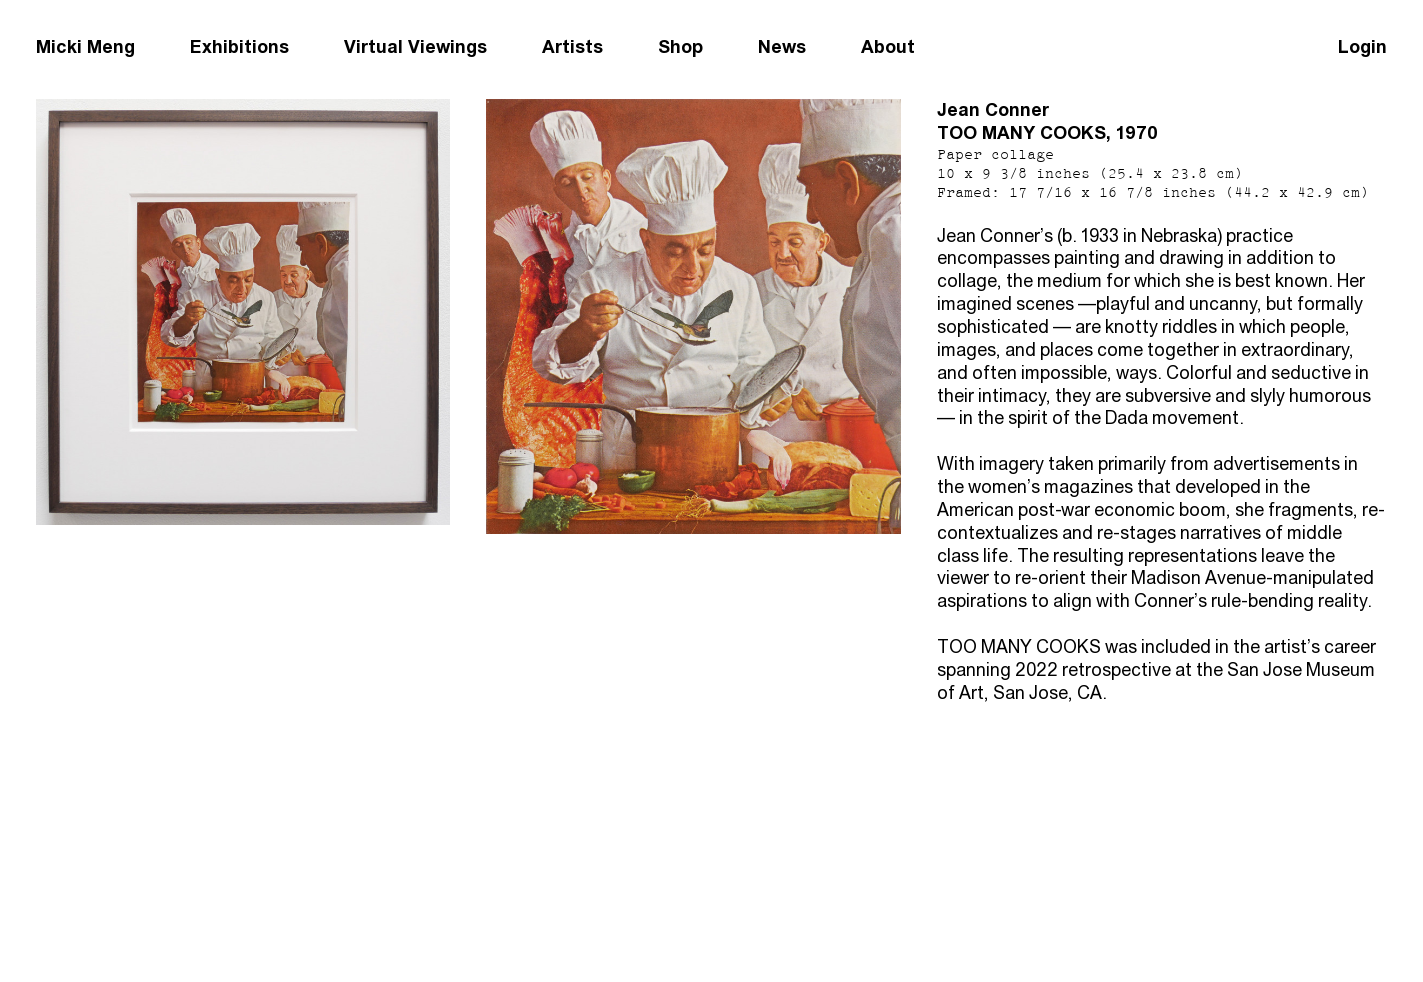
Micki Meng (85, 46)
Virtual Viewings (415, 46)
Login (1362, 46)
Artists (572, 46)
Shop (680, 46)
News (782, 46)
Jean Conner (993, 109)
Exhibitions (239, 46)
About (888, 46)
